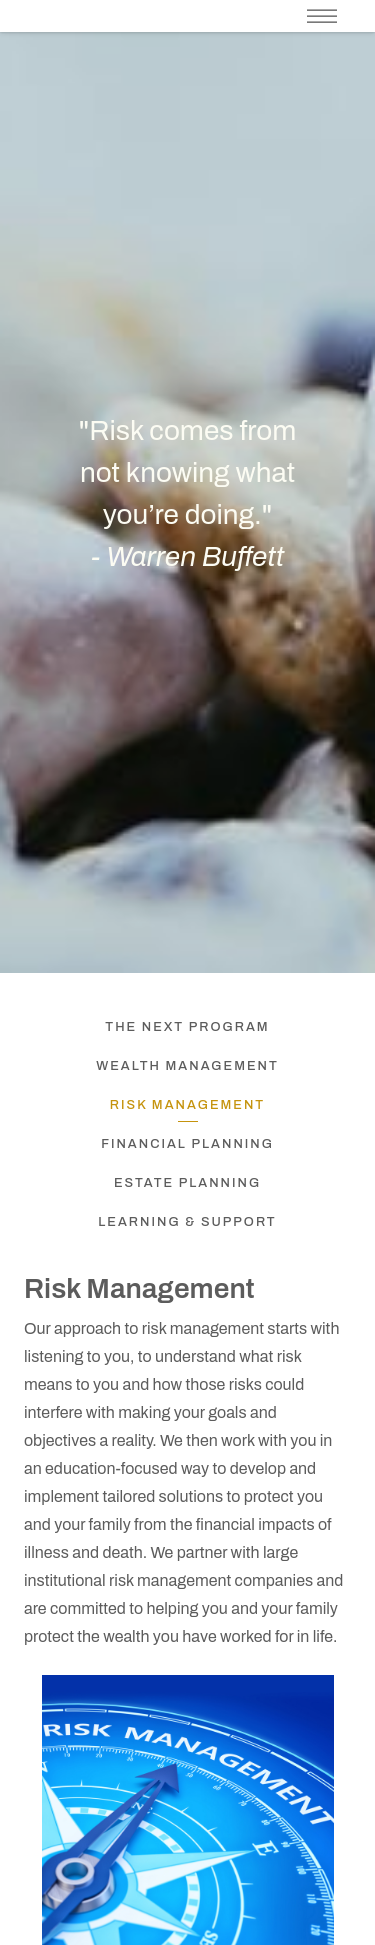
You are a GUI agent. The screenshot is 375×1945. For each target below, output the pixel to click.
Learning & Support (187, 1222)
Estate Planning (187, 1183)
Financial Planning (187, 1144)
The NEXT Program (187, 1027)
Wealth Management (187, 1066)
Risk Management (187, 1105)
